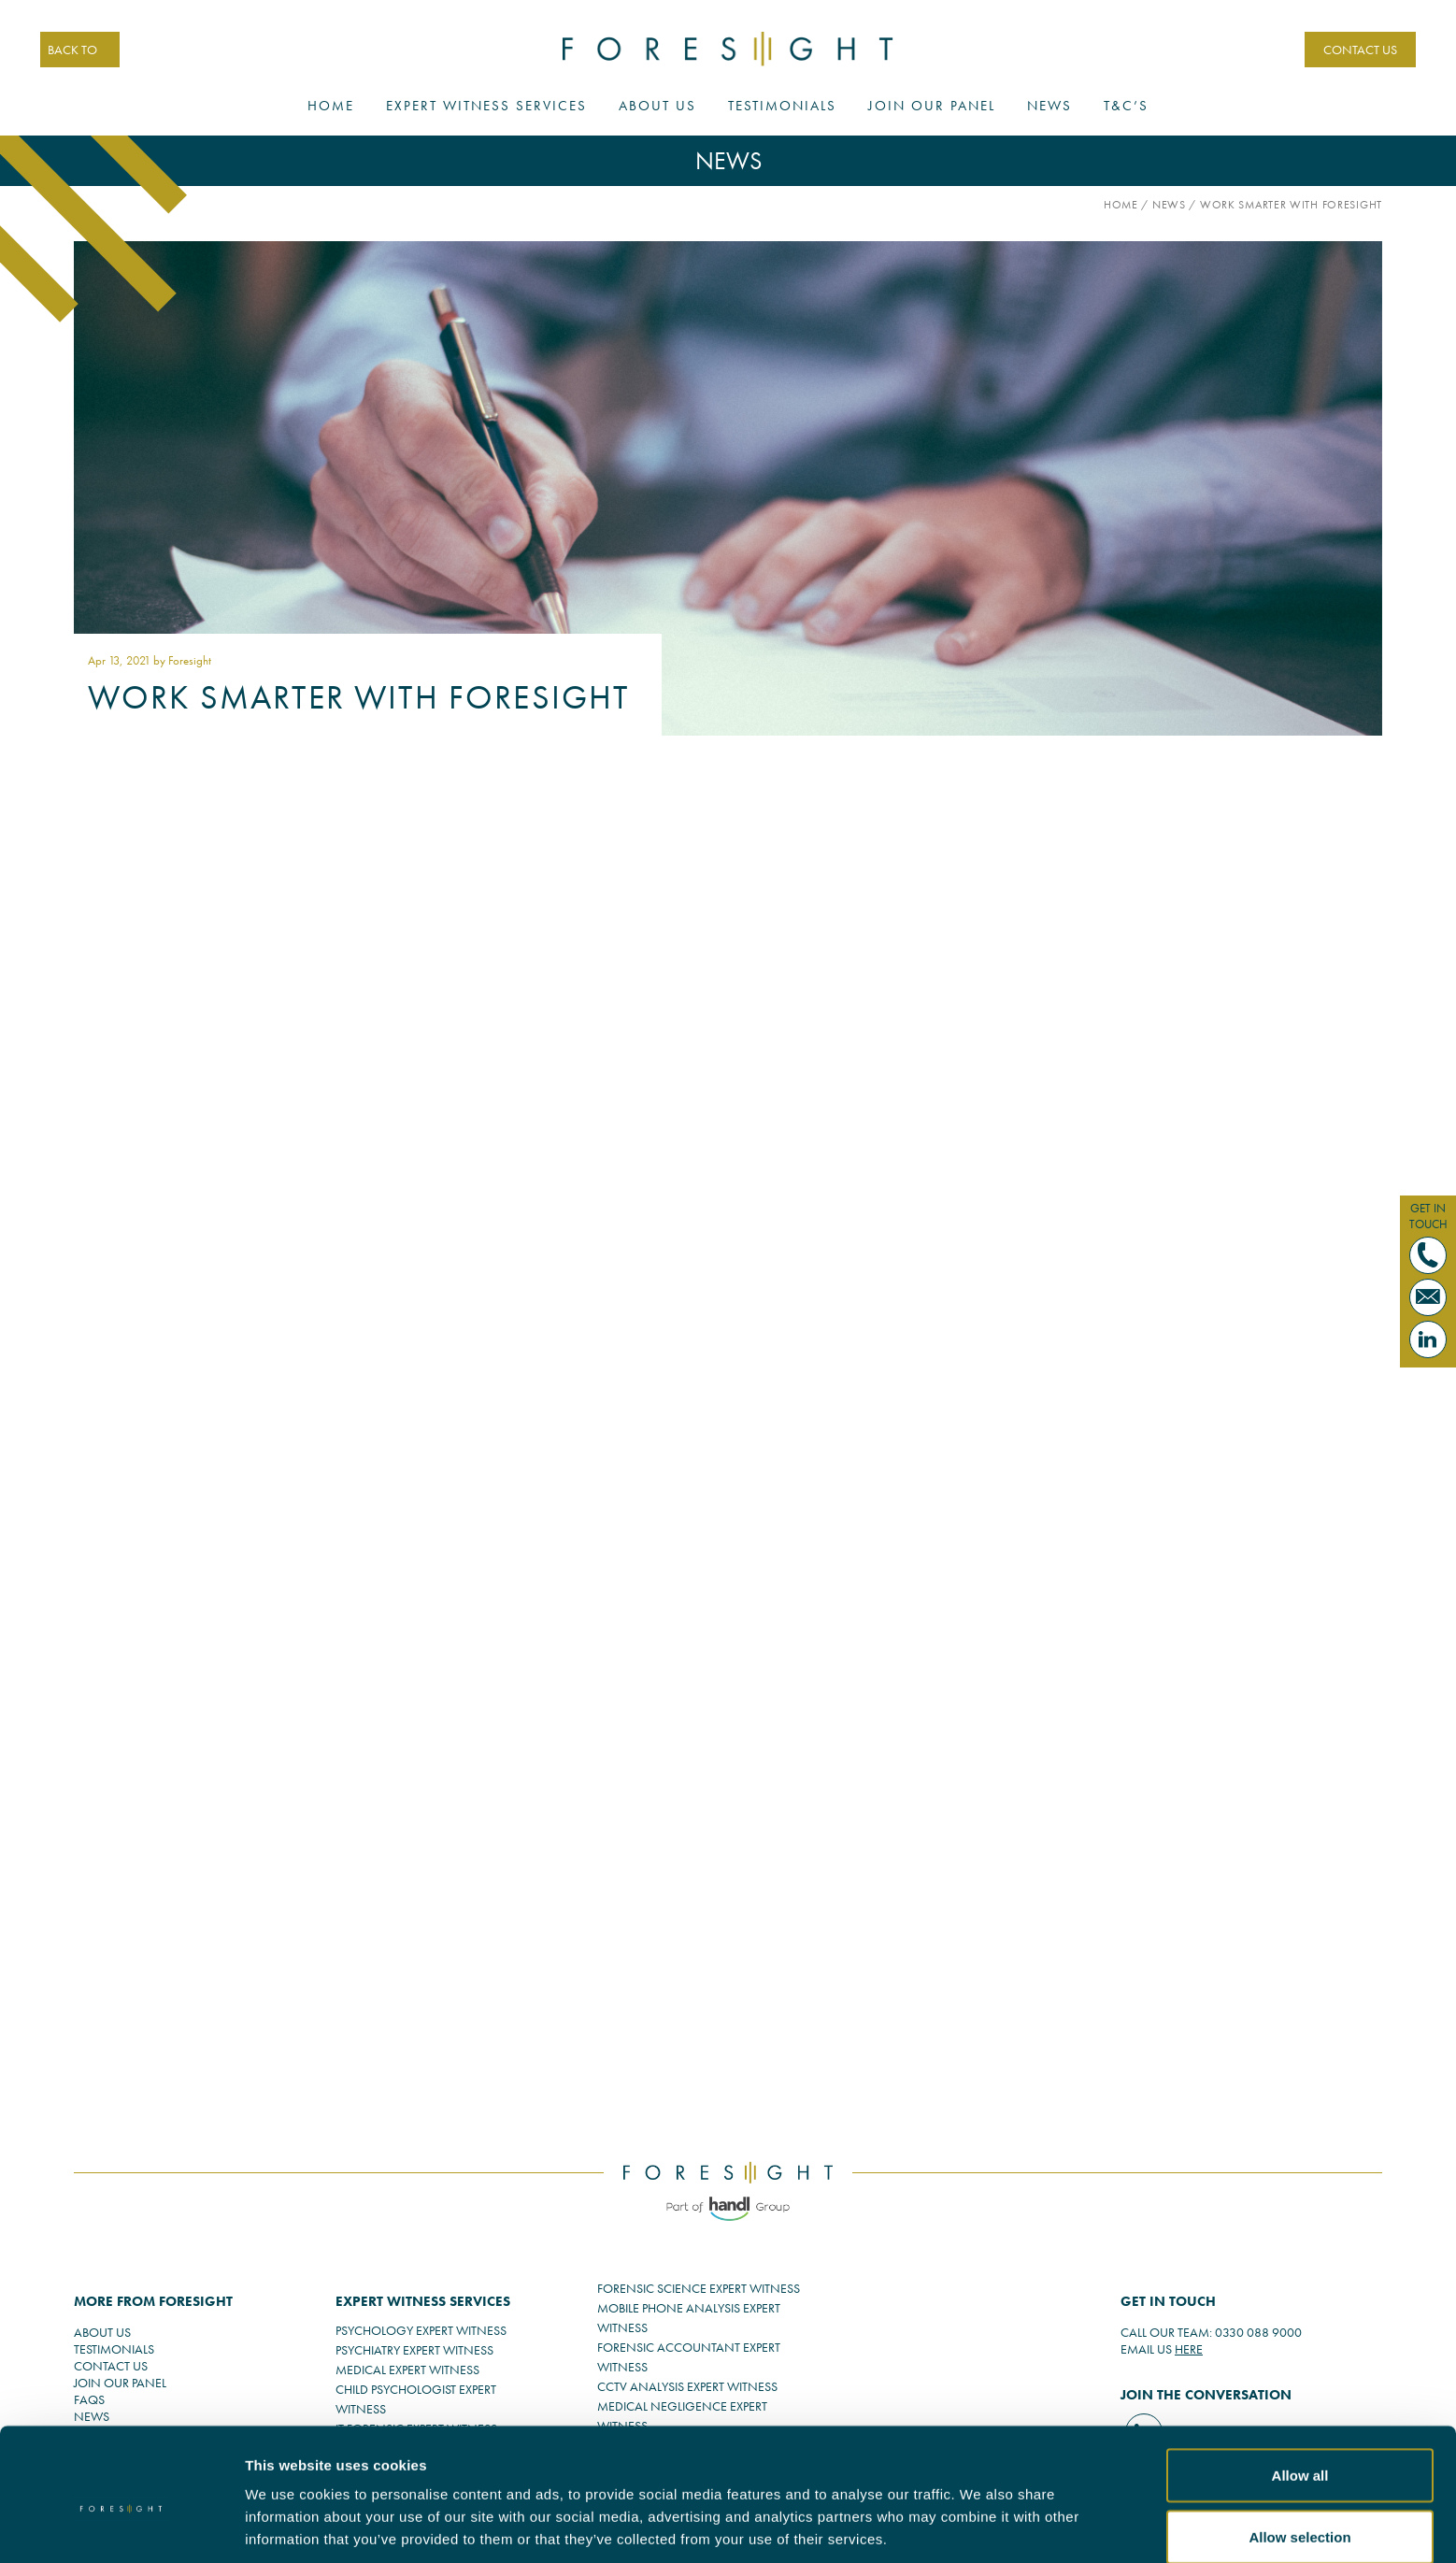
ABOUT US (102, 2332)
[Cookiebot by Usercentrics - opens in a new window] (121, 2527)
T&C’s (1126, 106)
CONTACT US (1358, 50)
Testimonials (782, 106)
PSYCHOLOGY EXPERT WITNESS (421, 2330)
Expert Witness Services (486, 106)
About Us (657, 106)
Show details (1057, 2515)
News (1049, 106)
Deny (1300, 2513)
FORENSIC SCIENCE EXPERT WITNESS (698, 2288)
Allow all (1300, 2390)
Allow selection (1299, 2452)
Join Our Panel (931, 106)
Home (330, 106)
